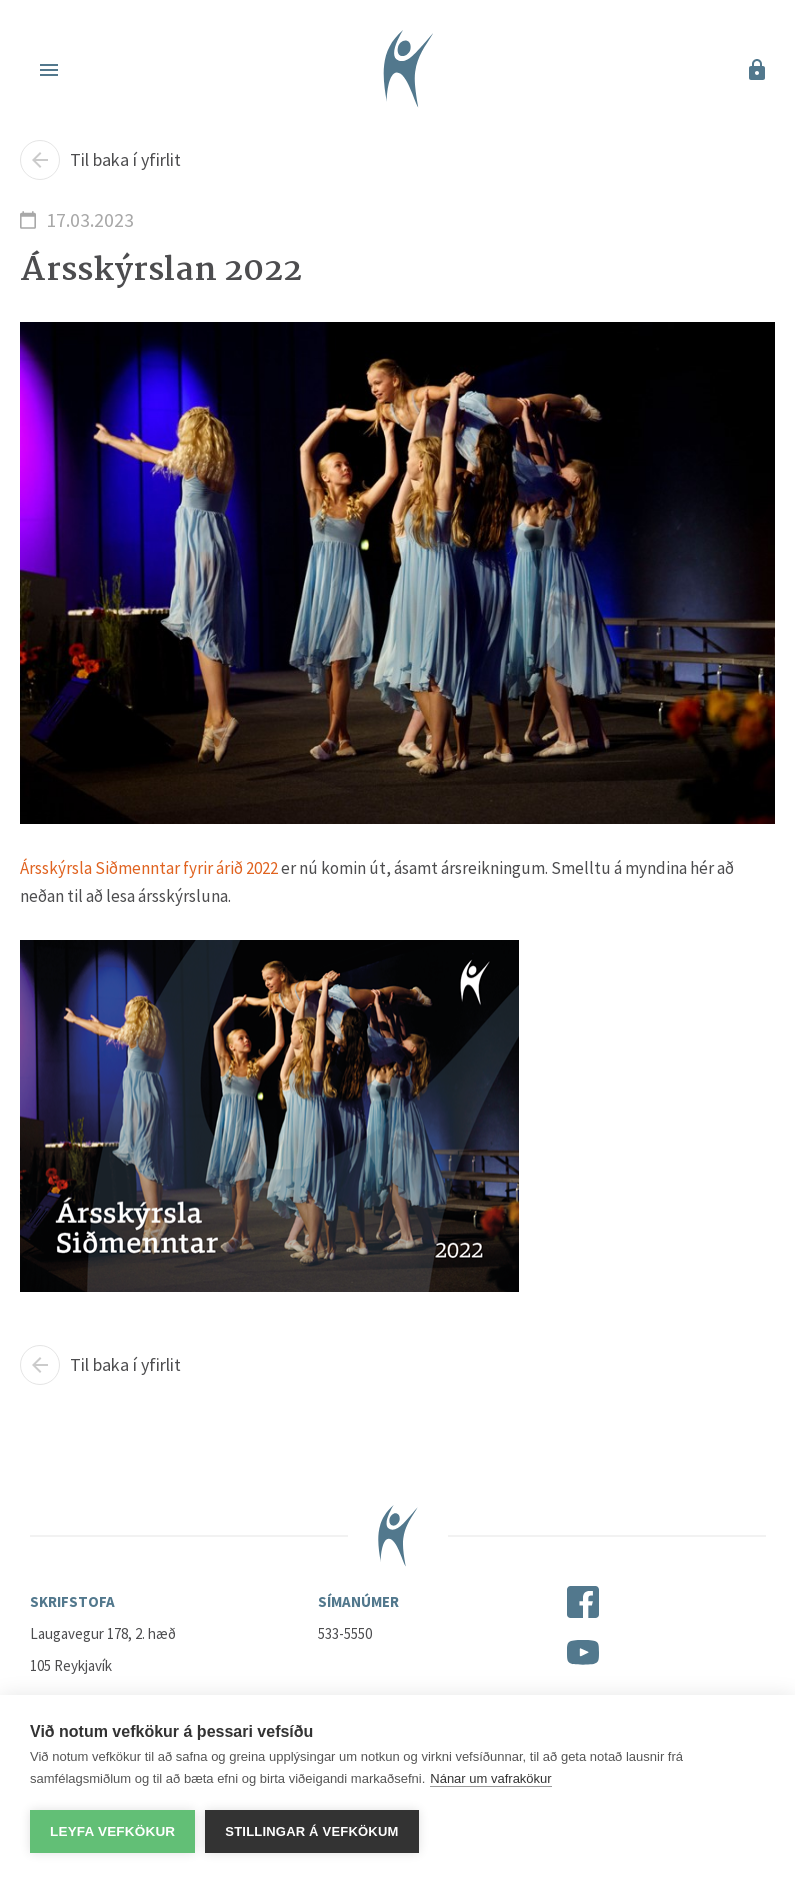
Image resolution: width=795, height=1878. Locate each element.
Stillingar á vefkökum (311, 1831)
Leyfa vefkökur (112, 1831)
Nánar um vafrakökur (490, 1778)
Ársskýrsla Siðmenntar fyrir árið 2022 (149, 868)
